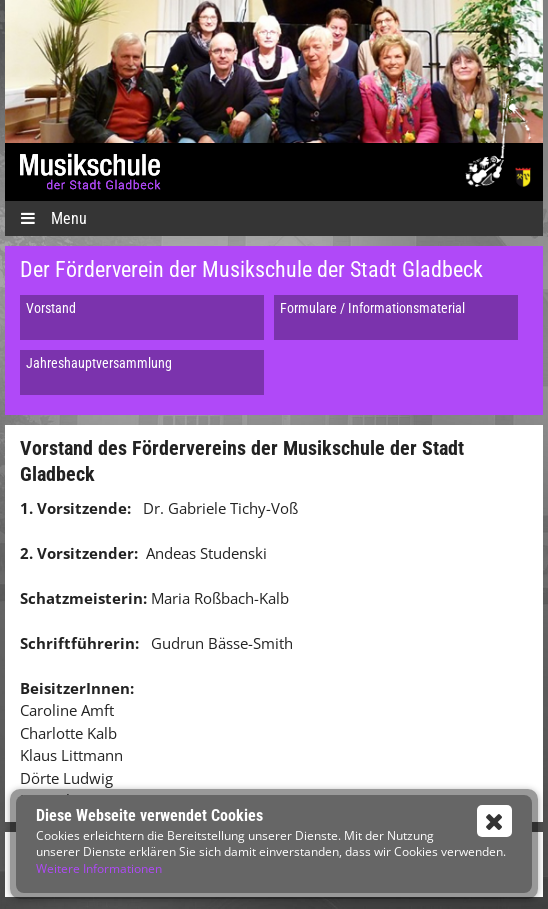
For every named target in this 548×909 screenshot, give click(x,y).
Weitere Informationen (99, 868)
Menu (53, 218)
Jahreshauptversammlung (99, 363)
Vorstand (51, 308)
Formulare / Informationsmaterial (372, 308)
